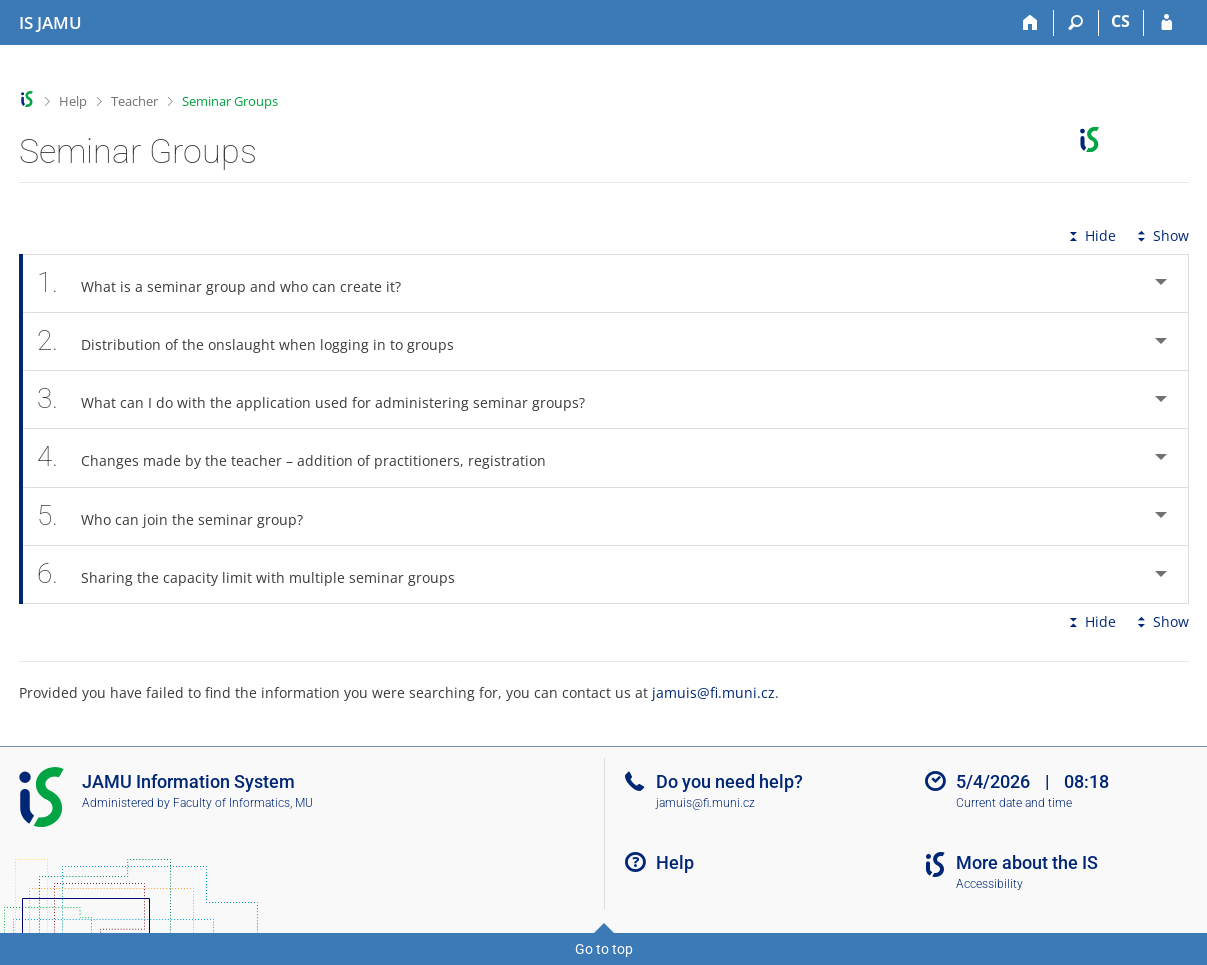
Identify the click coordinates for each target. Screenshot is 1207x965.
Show (1161, 235)
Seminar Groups (230, 101)
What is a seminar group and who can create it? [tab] (230, 283)
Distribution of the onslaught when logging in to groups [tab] (257, 341)
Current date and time (1014, 803)
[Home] (1031, 23)
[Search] (1076, 23)
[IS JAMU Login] (1166, 23)
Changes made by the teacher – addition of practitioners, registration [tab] (303, 457)
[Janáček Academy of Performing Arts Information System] (50, 23)
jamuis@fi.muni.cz (713, 692)
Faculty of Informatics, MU (243, 803)
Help (73, 101)
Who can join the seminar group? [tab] (181, 516)
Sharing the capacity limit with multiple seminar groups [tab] (257, 574)
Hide (1090, 235)
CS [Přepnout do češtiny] (1120, 21)
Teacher (134, 101)
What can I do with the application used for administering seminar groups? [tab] (322, 399)
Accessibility (989, 884)
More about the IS (1027, 862)
